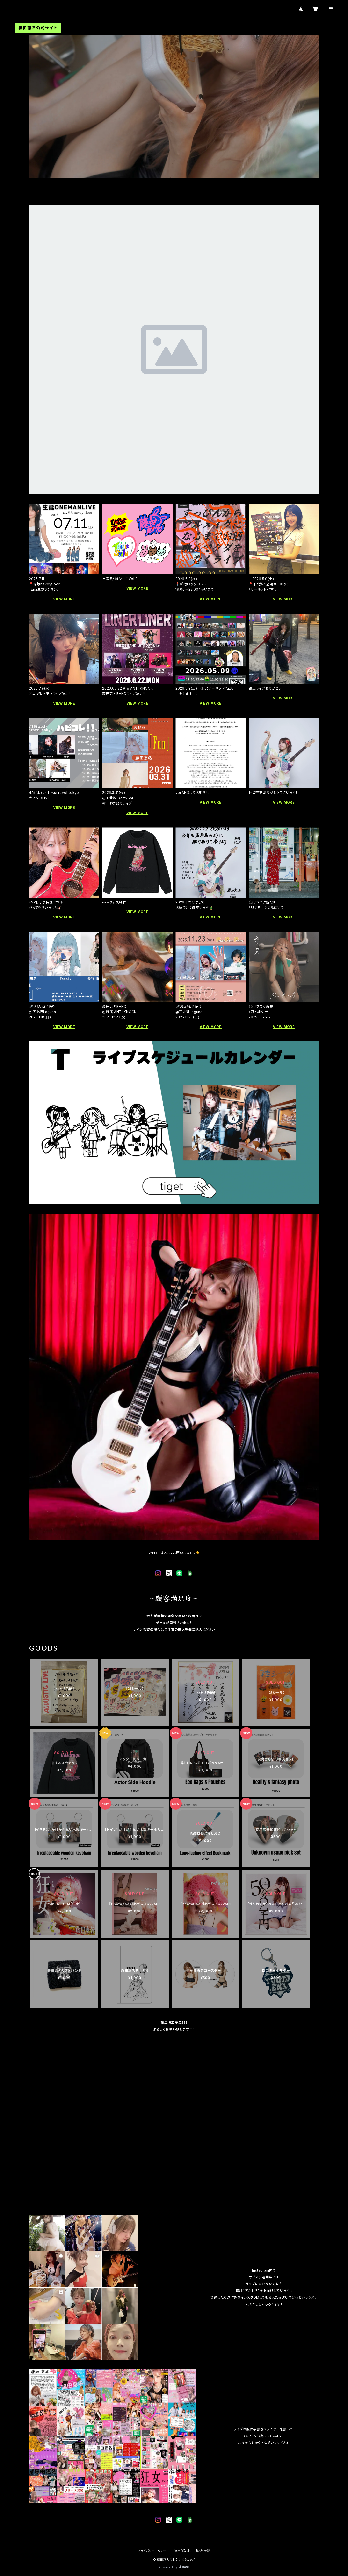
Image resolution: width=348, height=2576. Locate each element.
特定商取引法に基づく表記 (192, 2551)
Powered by (174, 2567)
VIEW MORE (64, 599)
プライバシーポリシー (152, 2551)
